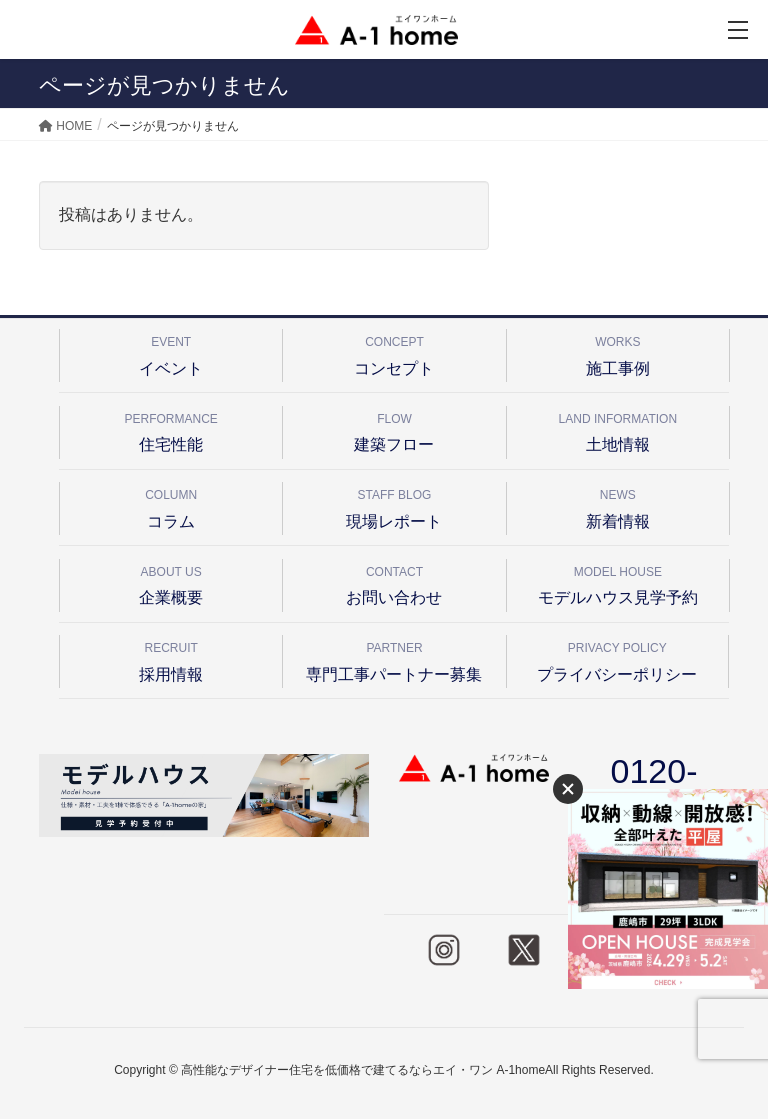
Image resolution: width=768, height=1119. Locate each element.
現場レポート (394, 505)
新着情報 (618, 505)
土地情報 (618, 429)
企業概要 (171, 582)
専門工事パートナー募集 (394, 658)
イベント (171, 352)
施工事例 (618, 352)
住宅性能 (171, 429)
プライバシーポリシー (617, 658)
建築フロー (394, 429)
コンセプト (394, 352)
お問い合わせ (394, 582)
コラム (171, 505)
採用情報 (171, 658)
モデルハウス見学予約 (618, 582)
